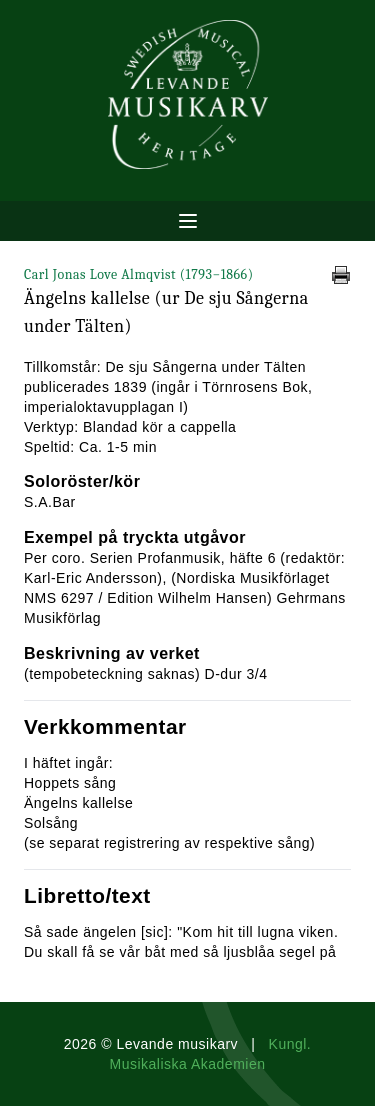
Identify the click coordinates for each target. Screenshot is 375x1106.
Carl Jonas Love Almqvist (139, 274)
